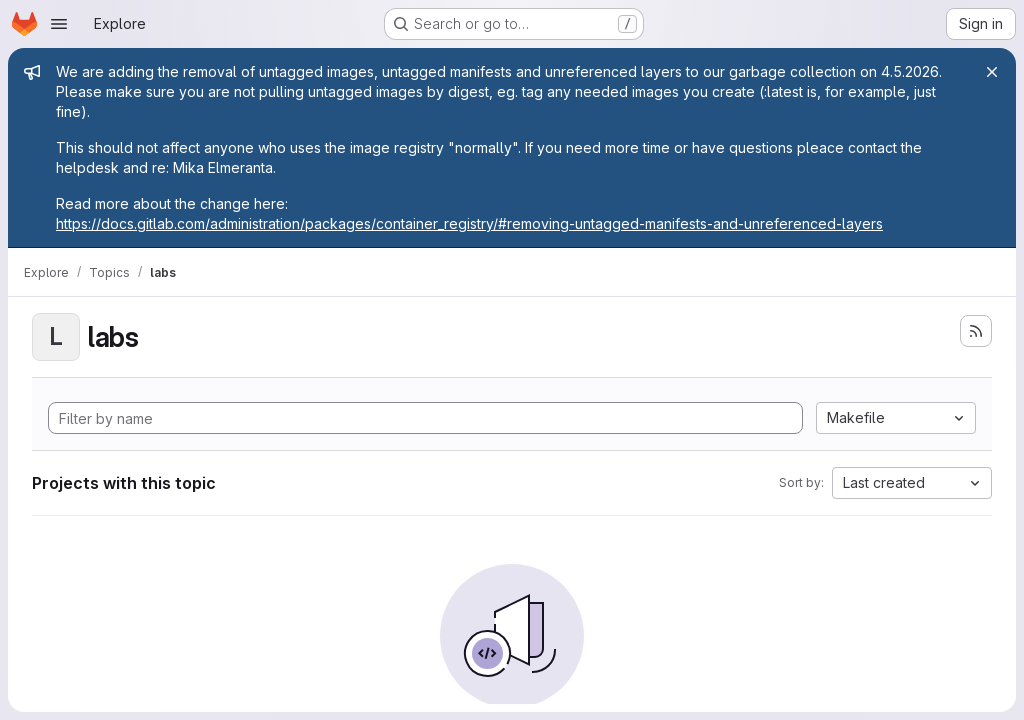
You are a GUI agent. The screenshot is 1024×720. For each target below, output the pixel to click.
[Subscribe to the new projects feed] (976, 331)
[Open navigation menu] (59, 24)
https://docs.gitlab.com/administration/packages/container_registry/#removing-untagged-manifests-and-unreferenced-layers (469, 223)
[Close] (992, 72)
